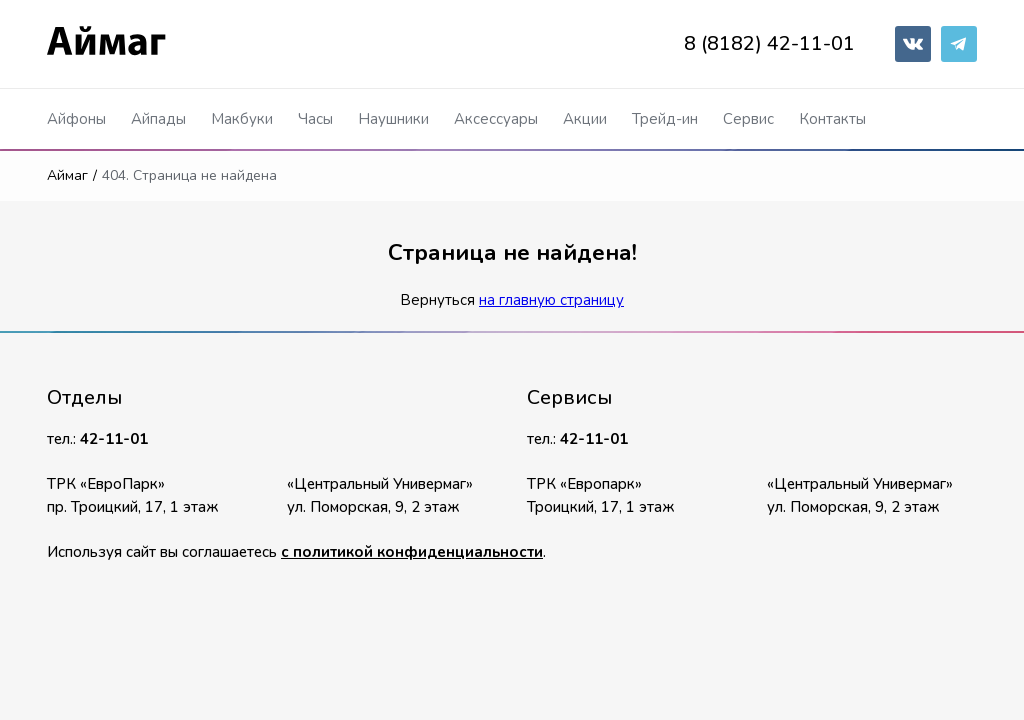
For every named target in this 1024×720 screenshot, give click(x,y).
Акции (585, 119)
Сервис (748, 119)
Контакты (832, 119)
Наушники (393, 119)
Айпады (158, 119)
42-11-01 (114, 439)
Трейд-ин (665, 119)
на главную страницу (551, 300)
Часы (315, 119)
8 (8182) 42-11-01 (769, 44)
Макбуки (242, 119)
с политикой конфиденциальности (412, 552)
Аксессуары (496, 119)
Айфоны (76, 119)
